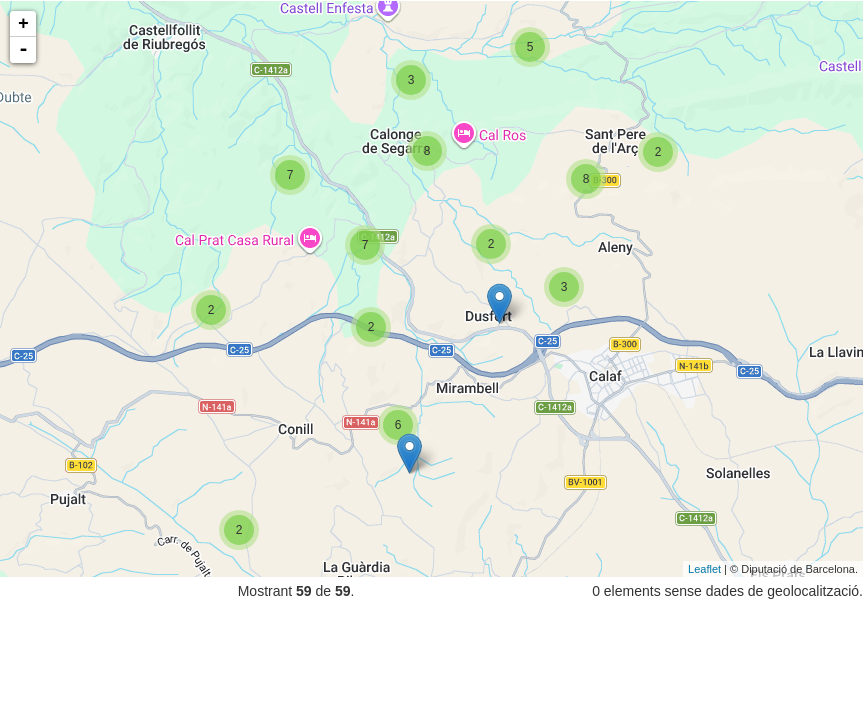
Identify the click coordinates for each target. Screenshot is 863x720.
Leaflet (704, 569)
